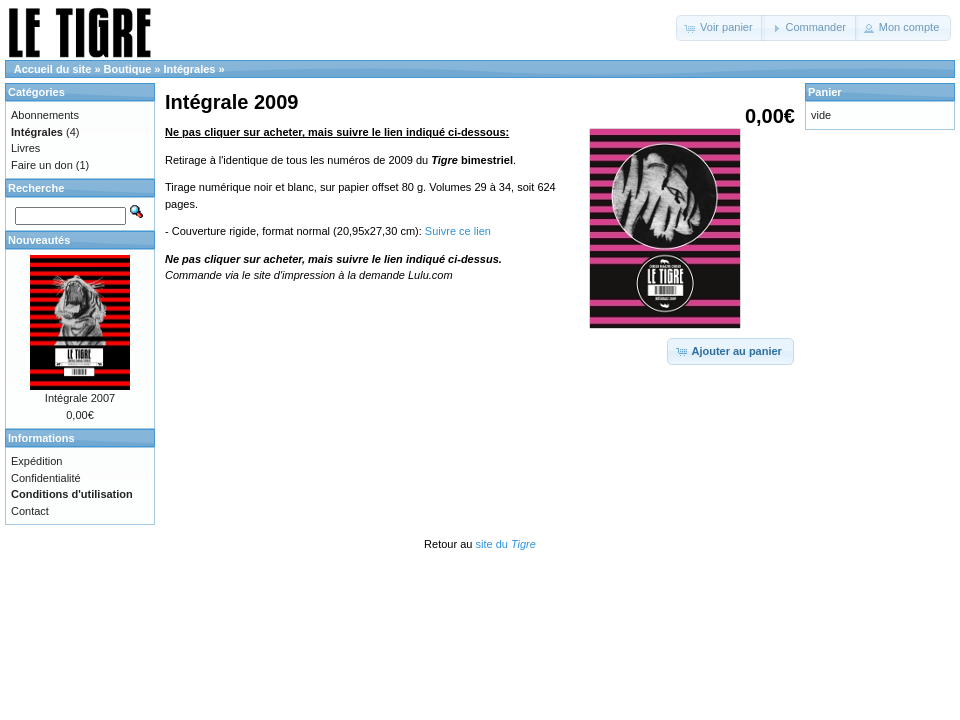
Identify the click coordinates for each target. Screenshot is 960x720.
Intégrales (190, 69)
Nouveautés (39, 240)
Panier (825, 92)
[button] (720, 28)
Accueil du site (53, 69)
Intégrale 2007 (80, 398)
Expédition (36, 461)
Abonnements (45, 115)
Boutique (128, 69)
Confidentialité (46, 478)
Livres (25, 148)
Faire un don (42, 165)
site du (505, 544)
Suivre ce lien (458, 231)
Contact (30, 511)
